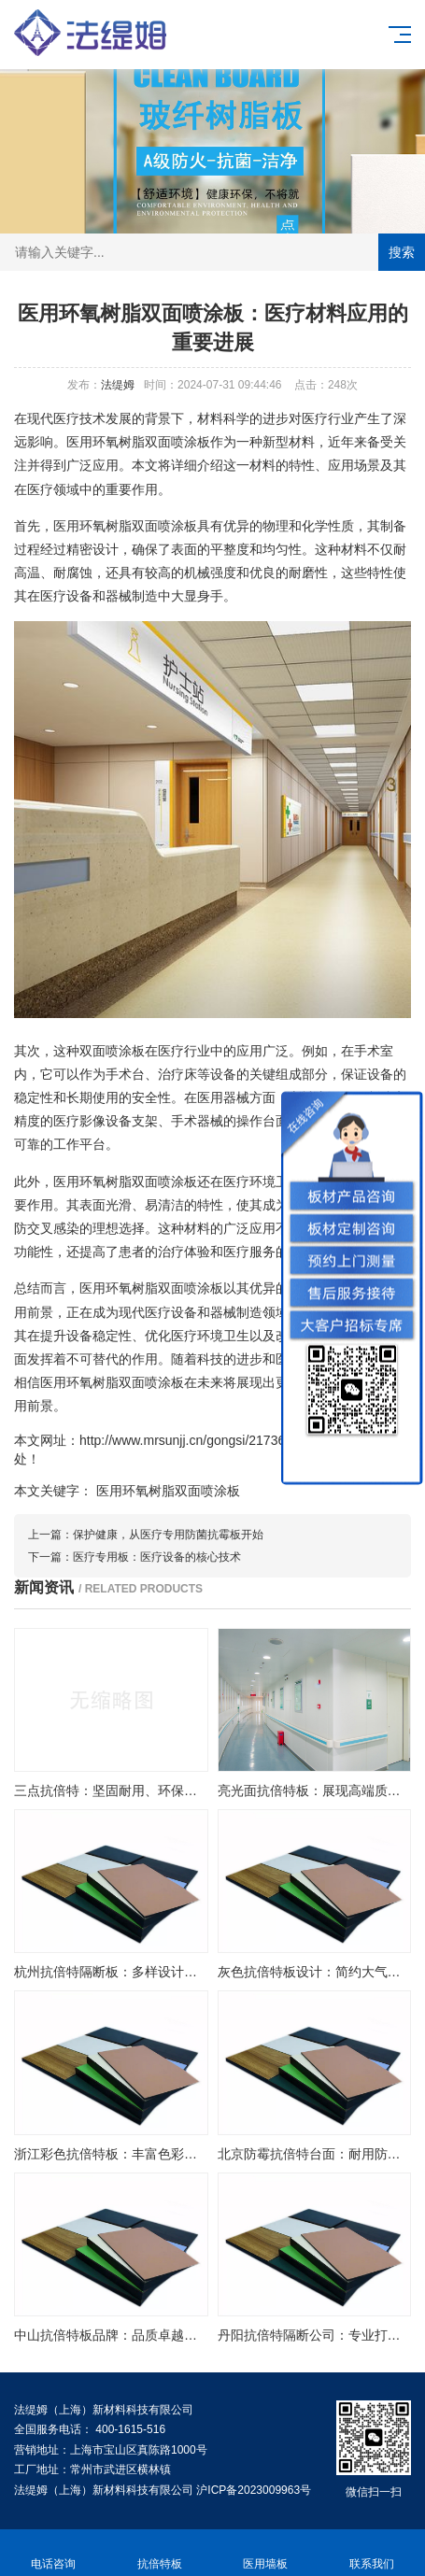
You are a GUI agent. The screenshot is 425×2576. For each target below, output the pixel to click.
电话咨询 (53, 2553)
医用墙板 (266, 2553)
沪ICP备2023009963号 (253, 2490)
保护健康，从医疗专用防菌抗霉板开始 (168, 1534)
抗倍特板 (159, 2553)
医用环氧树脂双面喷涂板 (168, 1490)
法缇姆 (118, 384)
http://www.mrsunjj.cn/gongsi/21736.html (196, 1440)
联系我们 (372, 2553)
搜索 (402, 252)
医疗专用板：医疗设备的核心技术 (157, 1557)
